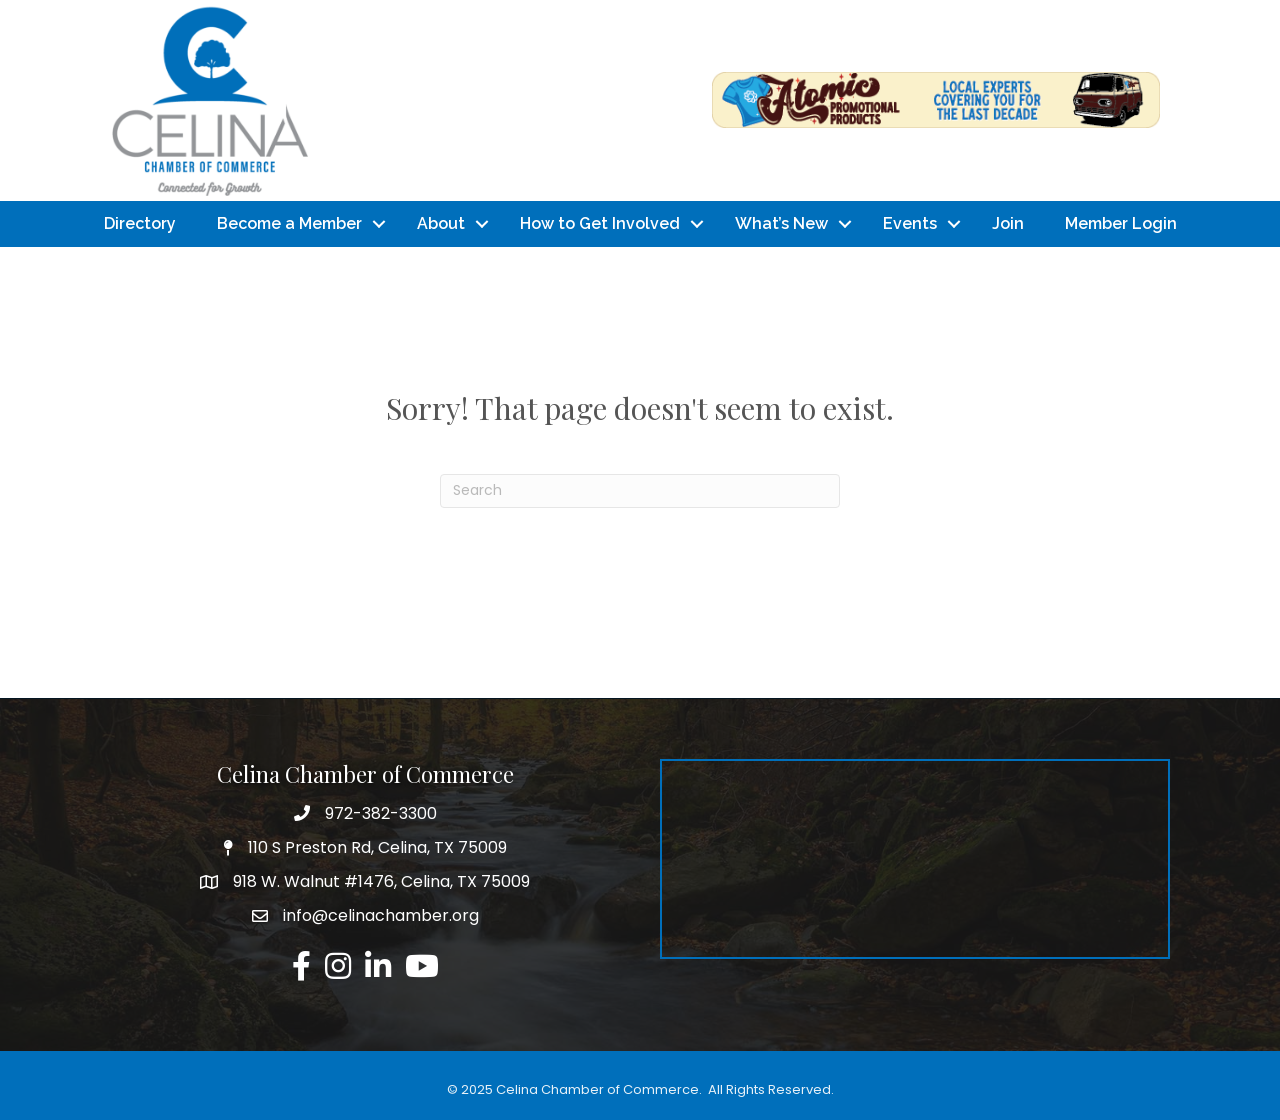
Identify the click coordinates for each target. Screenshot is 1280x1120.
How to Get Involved (600, 223)
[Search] (640, 491)
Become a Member (289, 223)
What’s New (781, 223)
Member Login (1121, 223)
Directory (140, 223)
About (441, 223)
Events (910, 223)
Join (1008, 223)
